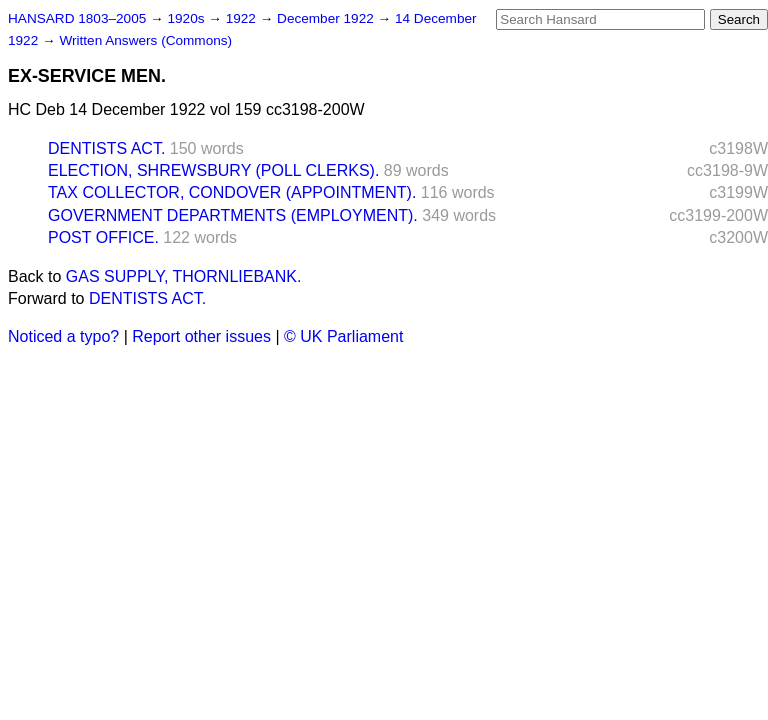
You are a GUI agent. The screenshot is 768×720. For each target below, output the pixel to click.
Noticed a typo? (63, 336)
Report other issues (201, 336)
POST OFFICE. (103, 237)
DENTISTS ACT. (106, 148)
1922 (243, 18)
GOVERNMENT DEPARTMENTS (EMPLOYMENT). (233, 215)
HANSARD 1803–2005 (77, 18)
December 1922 (327, 18)
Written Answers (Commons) (145, 40)
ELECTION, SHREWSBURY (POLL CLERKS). (213, 170)
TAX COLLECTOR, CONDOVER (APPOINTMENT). (232, 192)
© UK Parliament (343, 336)
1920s (187, 18)
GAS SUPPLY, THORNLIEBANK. (184, 276)
